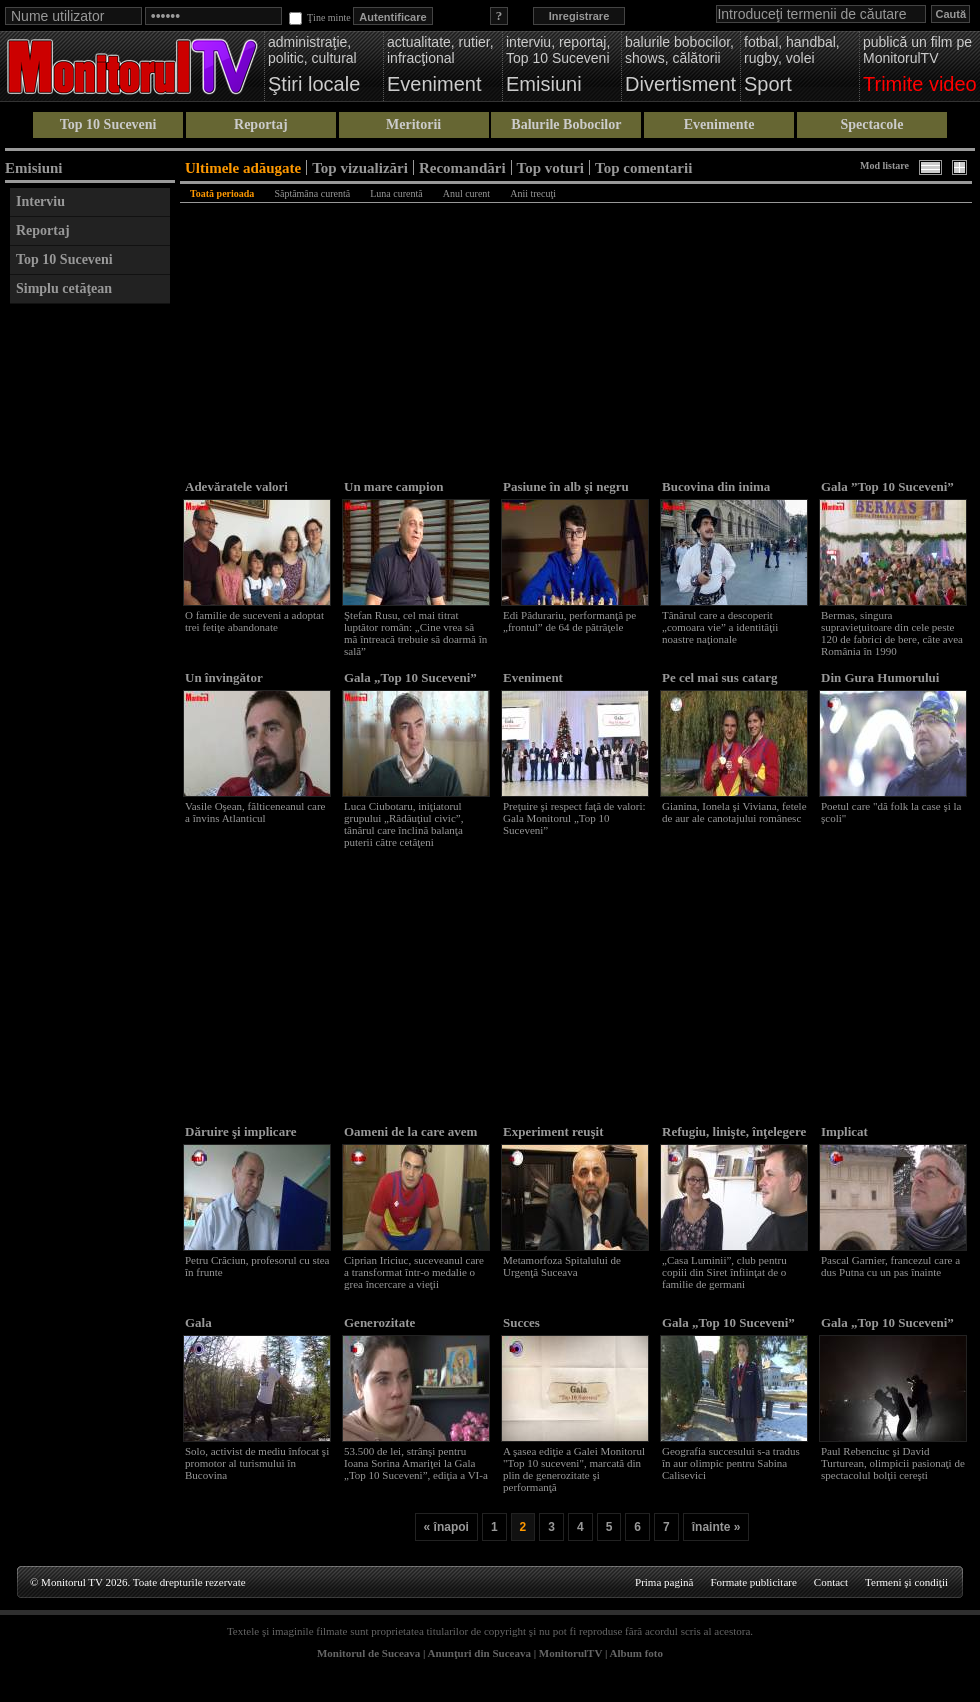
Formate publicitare (753, 1582)
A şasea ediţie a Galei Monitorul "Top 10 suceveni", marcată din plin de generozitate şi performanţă (574, 1469)
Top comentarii (643, 167)
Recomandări (462, 167)
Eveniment (533, 677)
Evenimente (719, 124)
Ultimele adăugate (243, 167)
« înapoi (446, 1527)
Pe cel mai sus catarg (720, 677)
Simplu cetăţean (64, 288)
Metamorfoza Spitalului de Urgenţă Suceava (562, 1266)
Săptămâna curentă (312, 193)
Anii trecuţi (533, 193)
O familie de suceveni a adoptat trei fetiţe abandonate (254, 621)
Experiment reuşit (553, 1131)
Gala (198, 1322)
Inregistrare (579, 16)
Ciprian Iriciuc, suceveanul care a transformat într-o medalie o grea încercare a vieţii (414, 1272)
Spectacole (871, 124)
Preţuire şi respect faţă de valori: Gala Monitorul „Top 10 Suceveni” (574, 818)
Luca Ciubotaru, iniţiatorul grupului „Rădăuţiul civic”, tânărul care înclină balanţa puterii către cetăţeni (403, 824)
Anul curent (467, 193)
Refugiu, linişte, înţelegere (734, 1131)
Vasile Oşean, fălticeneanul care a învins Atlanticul (255, 812)
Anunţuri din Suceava (479, 1653)
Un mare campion (393, 486)
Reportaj (261, 124)
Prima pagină (664, 1582)
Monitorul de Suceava (368, 1653)
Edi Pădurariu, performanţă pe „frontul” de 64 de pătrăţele (569, 621)
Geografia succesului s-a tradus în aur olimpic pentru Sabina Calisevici (731, 1463)
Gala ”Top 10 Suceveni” (887, 486)
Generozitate (379, 1322)
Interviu (40, 201)
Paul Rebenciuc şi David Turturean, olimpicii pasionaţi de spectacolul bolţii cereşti (893, 1463)
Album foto (636, 1653)
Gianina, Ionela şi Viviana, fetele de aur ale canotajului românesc (734, 812)
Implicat (844, 1131)
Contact (831, 1582)
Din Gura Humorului (880, 677)
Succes (521, 1322)
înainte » (716, 1527)
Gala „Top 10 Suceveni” (410, 677)
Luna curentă (396, 193)
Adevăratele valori (236, 486)
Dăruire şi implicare (240, 1131)
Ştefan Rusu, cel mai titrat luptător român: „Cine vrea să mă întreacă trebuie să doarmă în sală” (415, 633)
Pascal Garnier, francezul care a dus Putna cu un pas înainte (890, 1266)
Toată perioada (222, 193)
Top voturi (550, 167)
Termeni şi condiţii (906, 1582)
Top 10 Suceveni (108, 124)
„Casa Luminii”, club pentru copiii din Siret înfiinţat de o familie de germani (724, 1272)
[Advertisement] (90, 614)
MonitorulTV (570, 1653)
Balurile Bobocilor (566, 124)
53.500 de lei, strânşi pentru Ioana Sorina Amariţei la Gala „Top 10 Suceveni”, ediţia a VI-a (416, 1463)
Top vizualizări (360, 167)
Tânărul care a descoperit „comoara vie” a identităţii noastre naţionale (720, 627)
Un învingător (224, 677)
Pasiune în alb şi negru (566, 486)
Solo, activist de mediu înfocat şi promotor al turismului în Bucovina (257, 1463)
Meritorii (413, 124)
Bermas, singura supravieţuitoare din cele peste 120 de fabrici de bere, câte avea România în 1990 (892, 633)
